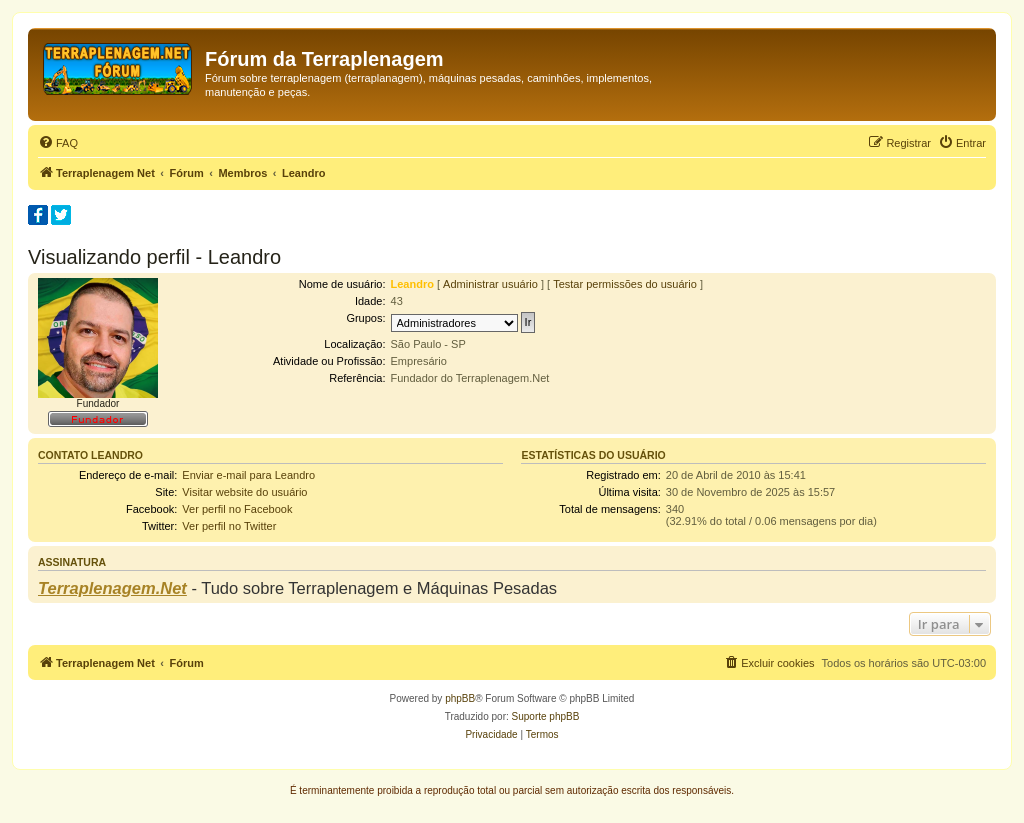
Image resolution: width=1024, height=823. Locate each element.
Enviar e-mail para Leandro (248, 475)
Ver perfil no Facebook (237, 509)
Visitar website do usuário (244, 492)
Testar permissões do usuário (625, 284)
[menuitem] (58, 143)
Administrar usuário (490, 284)
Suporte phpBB (546, 716)
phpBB (460, 698)
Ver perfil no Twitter (229, 526)
